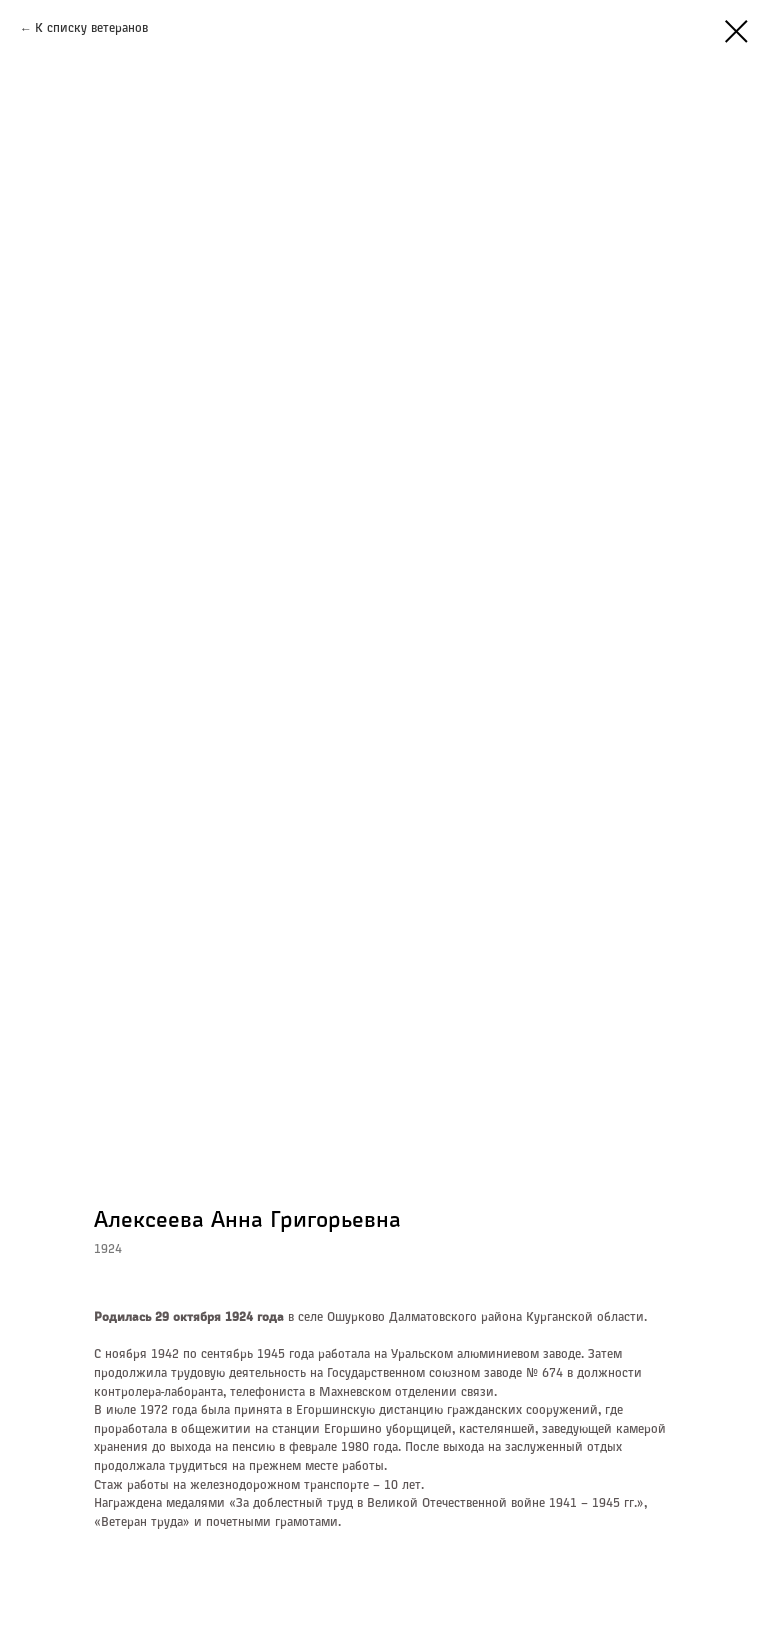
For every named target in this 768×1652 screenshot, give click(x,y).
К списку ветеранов (91, 29)
